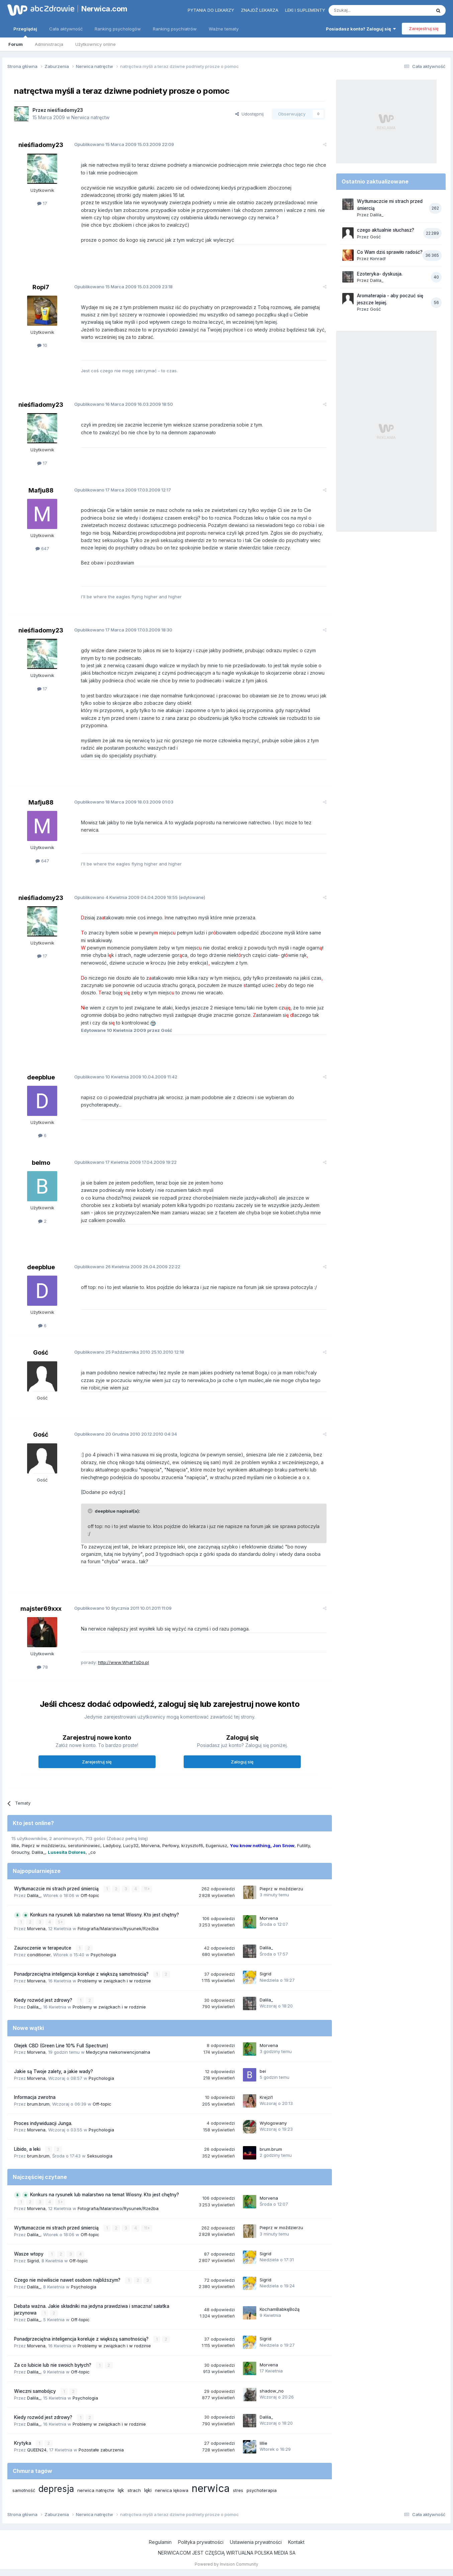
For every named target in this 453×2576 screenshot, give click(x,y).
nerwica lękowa (171, 2490)
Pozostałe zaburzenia (101, 2449)
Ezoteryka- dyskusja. (379, 274)
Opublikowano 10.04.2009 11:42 (125, 1076)
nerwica (211, 2488)
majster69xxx (41, 1608)
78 (42, 1667)
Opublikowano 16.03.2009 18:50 (123, 404)
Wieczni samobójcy (35, 2391)
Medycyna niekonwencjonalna (118, 2052)
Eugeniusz (216, 1845)
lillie (15, 1845)
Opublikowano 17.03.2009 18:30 (123, 629)
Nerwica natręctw (90, 117)
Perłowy (170, 1845)
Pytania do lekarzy (211, 10)
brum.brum (38, 2104)
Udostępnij (249, 114)
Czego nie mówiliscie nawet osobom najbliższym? (68, 2280)
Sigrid (265, 1973)
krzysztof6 (192, 1845)
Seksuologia (99, 2155)
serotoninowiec (84, 1845)
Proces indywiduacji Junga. (43, 2123)
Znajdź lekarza (259, 10)
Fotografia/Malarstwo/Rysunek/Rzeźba (118, 1928)
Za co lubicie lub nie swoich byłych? (53, 2365)
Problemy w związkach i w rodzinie (114, 1980)
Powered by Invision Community (226, 2564)
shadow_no (272, 2391)
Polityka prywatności (200, 2542)
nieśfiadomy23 (65, 110)
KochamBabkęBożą (279, 2309)
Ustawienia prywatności (256, 2542)
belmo (41, 1162)
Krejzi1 (266, 2097)
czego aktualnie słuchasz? (385, 230)
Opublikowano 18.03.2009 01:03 (123, 802)
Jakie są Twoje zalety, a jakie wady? (53, 2071)
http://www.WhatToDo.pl (123, 1662)
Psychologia (103, 1954)
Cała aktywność (66, 28)
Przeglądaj (25, 31)
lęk (121, 2490)
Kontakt (296, 2542)
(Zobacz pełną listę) (127, 1838)
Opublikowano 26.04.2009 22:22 (127, 1266)
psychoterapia (262, 2490)
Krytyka (23, 2443)
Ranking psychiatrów (175, 28)
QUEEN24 (37, 2449)
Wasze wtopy (29, 2254)
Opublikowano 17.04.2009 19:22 (125, 1162)
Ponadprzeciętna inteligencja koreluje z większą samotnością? (82, 1974)
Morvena (150, 1845)
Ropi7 (40, 287)
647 (42, 548)
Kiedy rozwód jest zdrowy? (44, 2000)
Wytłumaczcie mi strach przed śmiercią (57, 1888)
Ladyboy (111, 1845)
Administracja (49, 44)
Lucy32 (131, 1845)
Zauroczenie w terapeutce (43, 1948)
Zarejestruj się (424, 28)
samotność (23, 2490)
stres (238, 2490)
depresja (56, 2489)
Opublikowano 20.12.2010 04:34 (125, 1434)
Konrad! (378, 258)
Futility (303, 1845)
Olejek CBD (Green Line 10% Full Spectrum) (61, 2045)
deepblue (41, 1077)
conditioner (39, 1954)
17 (42, 203)
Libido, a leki (28, 2149)
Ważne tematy (224, 28)
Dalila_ (38, 1852)
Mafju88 (41, 490)
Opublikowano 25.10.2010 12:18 (129, 1352)
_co (92, 1852)
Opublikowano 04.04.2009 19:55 (126, 897)
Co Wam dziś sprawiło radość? (390, 252)
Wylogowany (273, 2123)
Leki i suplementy (305, 10)
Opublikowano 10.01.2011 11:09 (123, 1608)
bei (263, 2071)
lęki (148, 2490)
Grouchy (20, 1852)
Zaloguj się (242, 1761)
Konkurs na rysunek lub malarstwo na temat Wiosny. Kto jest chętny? (104, 1914)
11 (147, 1888)
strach (134, 2490)
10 (42, 345)
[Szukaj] (363, 10)
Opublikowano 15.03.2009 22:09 (124, 144)
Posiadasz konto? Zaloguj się (361, 28)
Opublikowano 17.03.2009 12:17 (122, 490)
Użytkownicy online (95, 44)
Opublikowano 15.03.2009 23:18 (123, 286)
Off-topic (90, 1895)
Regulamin (160, 2542)
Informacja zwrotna (35, 2097)
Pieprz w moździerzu (43, 1845)
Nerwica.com (104, 8)
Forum (15, 44)
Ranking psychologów (118, 28)
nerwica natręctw (95, 2490)
